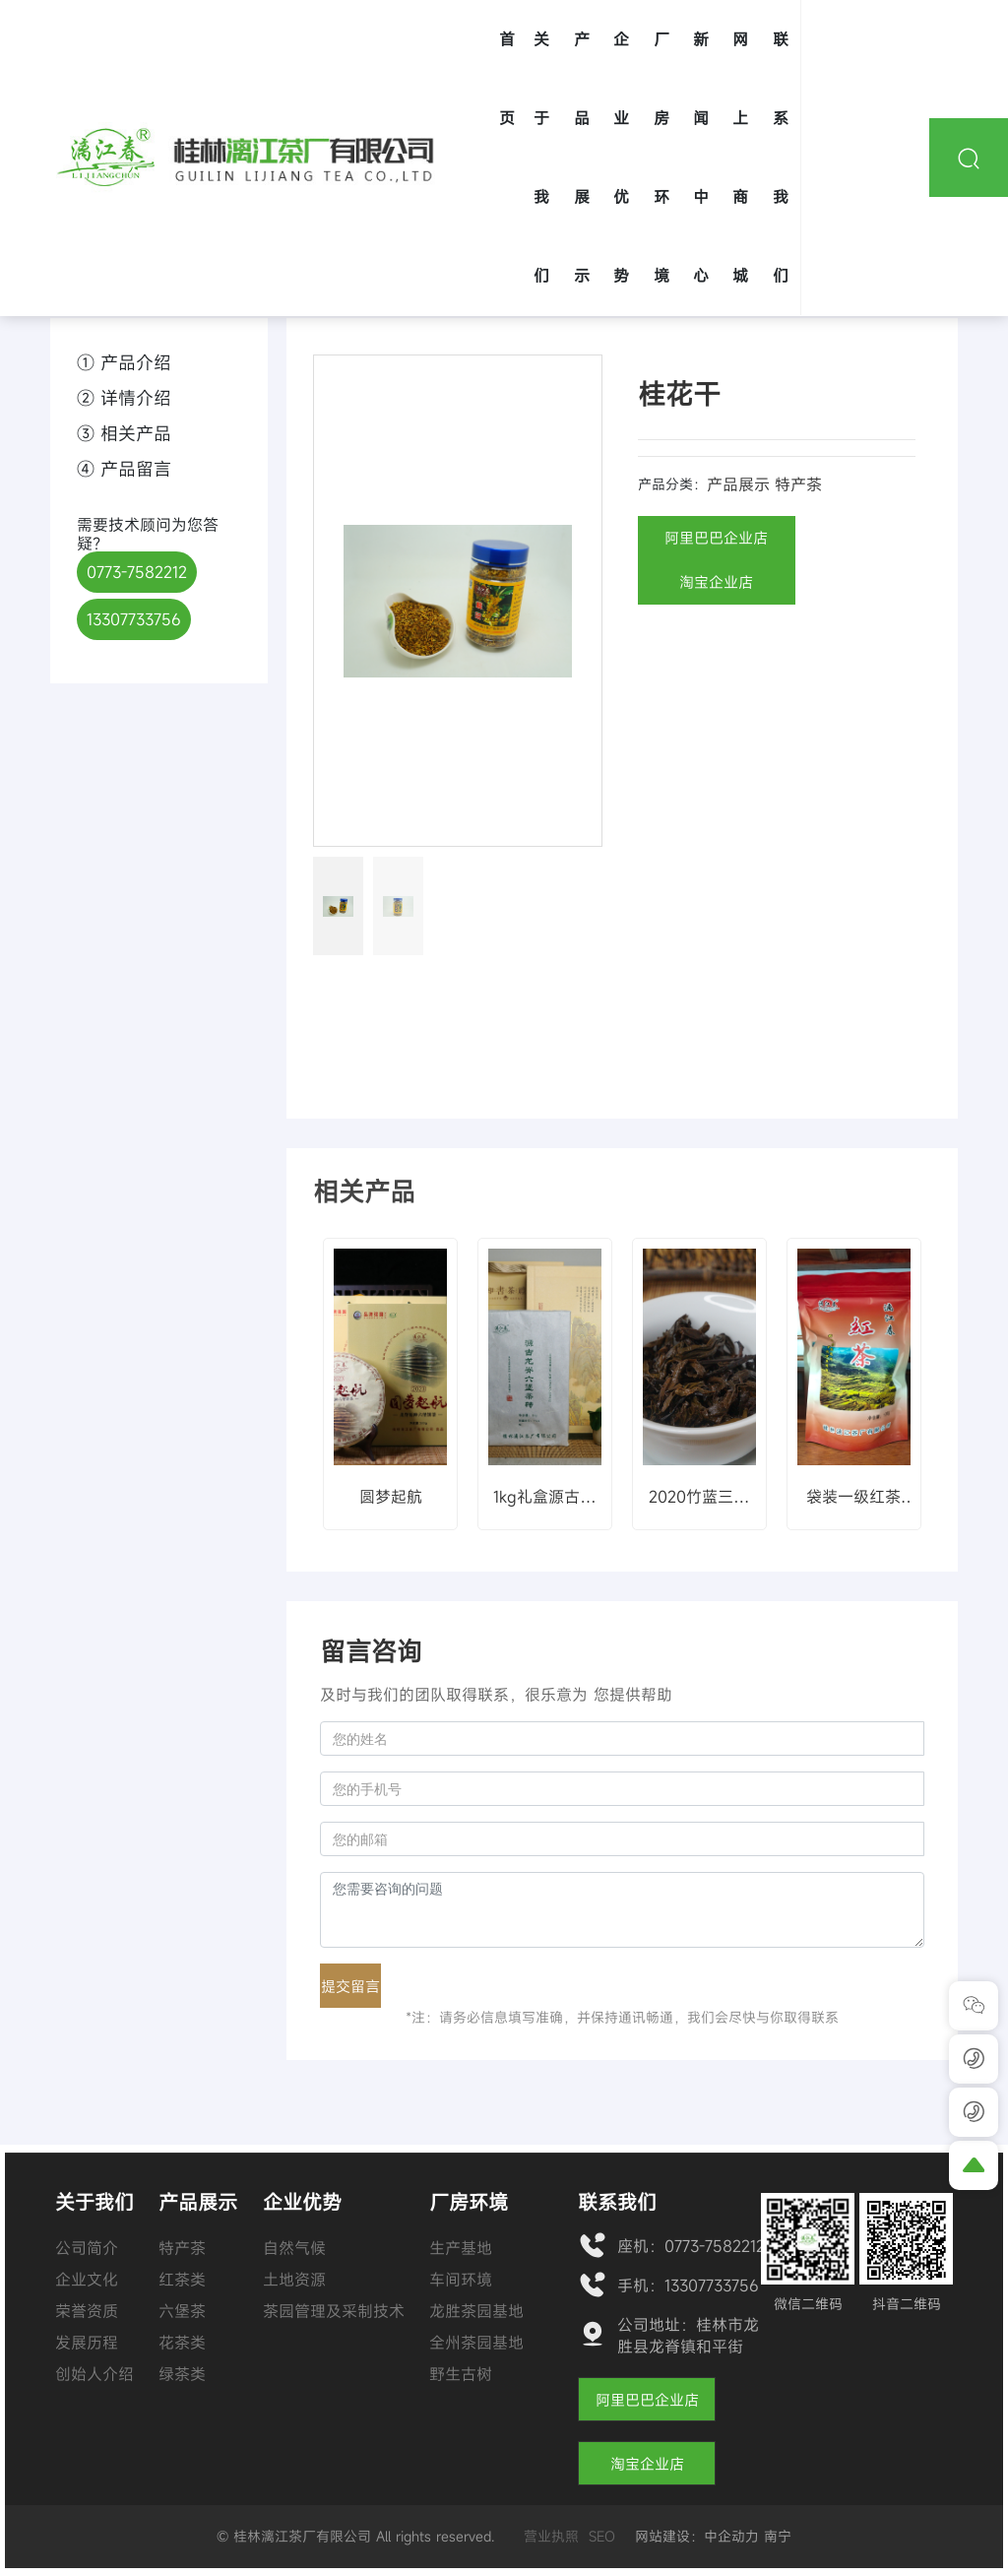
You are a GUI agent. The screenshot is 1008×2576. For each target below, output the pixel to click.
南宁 (777, 2536)
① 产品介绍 (124, 362)
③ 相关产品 (124, 433)
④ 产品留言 (124, 469)
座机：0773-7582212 (691, 2246)
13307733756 (134, 619)
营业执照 (551, 2536)
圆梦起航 (390, 1497)
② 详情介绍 (124, 398)
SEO (602, 2536)
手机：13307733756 (688, 2285)
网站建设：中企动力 (697, 2536)
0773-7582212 (137, 572)
